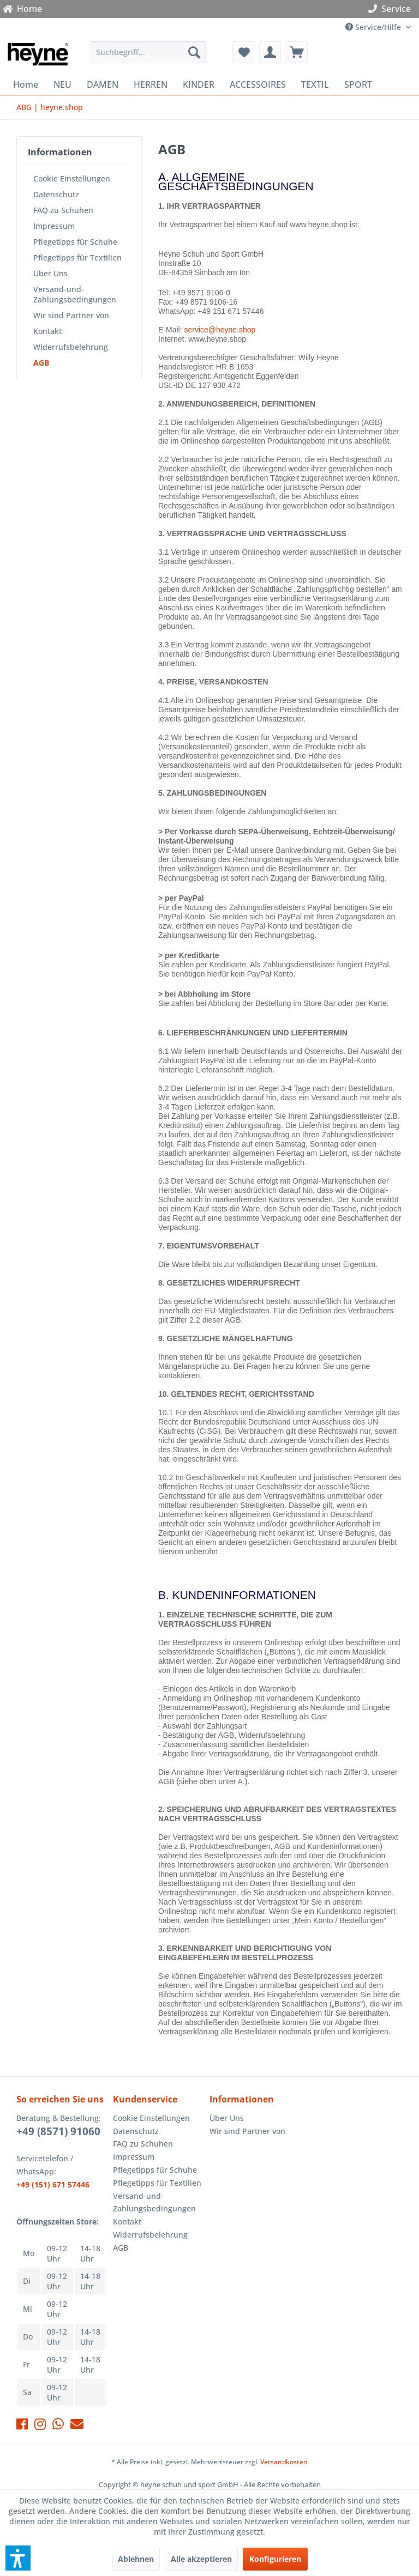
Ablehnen (136, 2559)
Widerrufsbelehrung (70, 347)
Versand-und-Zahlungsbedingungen (74, 294)
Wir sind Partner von (71, 315)
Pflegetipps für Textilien (77, 257)
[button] (18, 2558)
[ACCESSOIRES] (258, 84)
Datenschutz (56, 194)
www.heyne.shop (217, 339)
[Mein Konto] (270, 52)
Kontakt (47, 331)
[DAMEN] (102, 84)
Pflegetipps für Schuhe (75, 242)
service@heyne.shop (219, 329)
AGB (41, 362)
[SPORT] (358, 84)
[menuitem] (148, 52)
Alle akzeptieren (201, 2559)
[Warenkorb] (297, 52)
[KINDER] (198, 84)
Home (22, 9)
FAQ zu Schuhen (63, 210)
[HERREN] (150, 84)
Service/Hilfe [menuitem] (374, 27)
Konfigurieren (275, 2559)
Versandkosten (284, 2461)
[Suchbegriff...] (148, 52)
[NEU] (62, 84)
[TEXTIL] (315, 84)
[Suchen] (194, 52)
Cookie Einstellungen (71, 178)
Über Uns (50, 273)
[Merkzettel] (243, 52)
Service (391, 9)
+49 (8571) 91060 (58, 2131)
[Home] (25, 84)
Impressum (54, 226)
